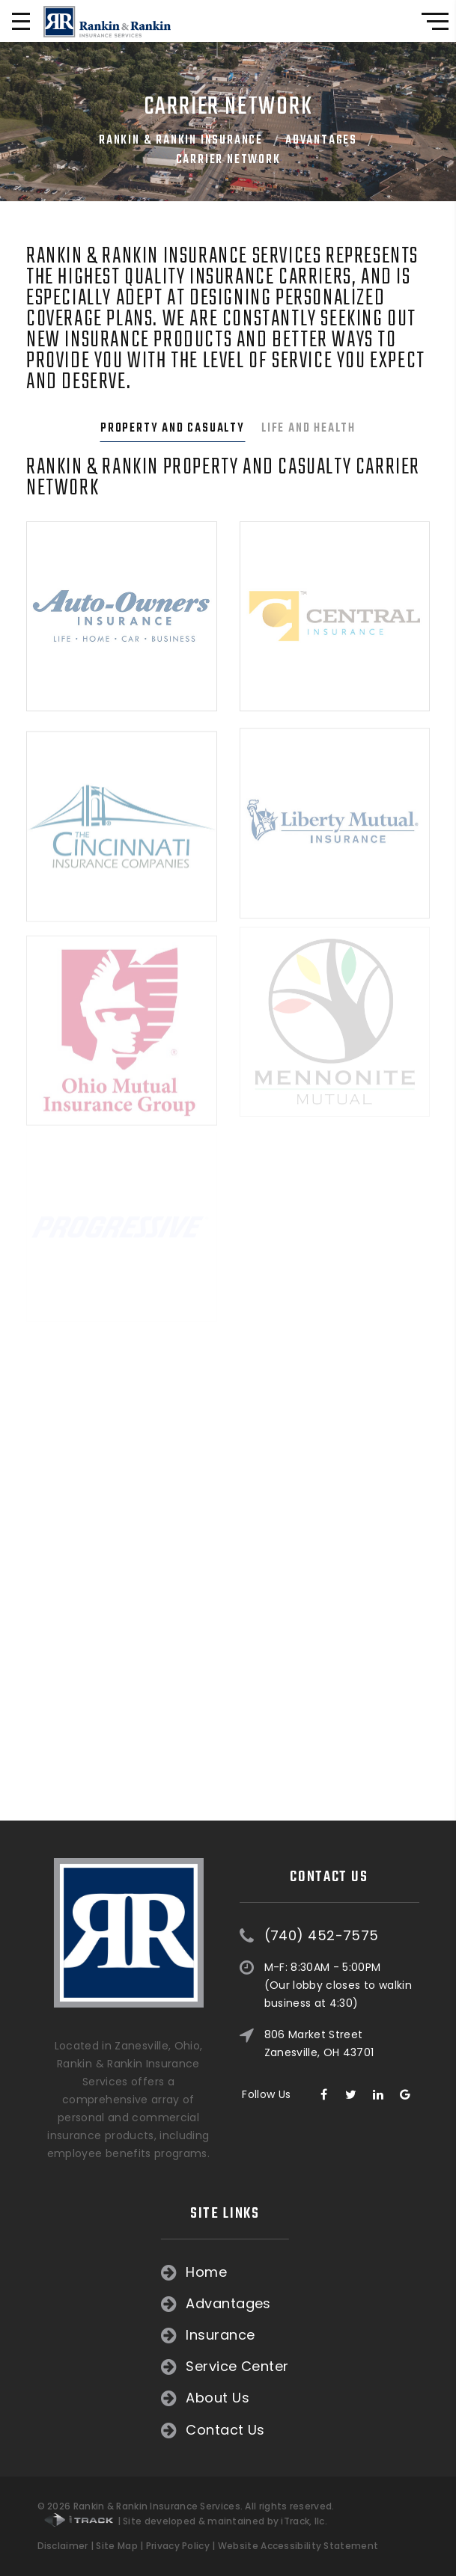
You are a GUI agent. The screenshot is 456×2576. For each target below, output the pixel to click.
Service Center (108, 2367)
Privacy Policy (178, 2545)
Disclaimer (62, 2545)
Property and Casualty (172, 428)
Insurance (91, 2335)
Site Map (116, 2545)
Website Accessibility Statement (298, 2545)
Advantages (321, 140)
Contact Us (96, 2430)
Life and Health (308, 428)
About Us (89, 2398)
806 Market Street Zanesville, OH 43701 (319, 1954)
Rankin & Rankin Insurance (181, 140)
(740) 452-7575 (321, 1847)
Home (77, 2272)
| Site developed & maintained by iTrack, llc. (185, 2521)
